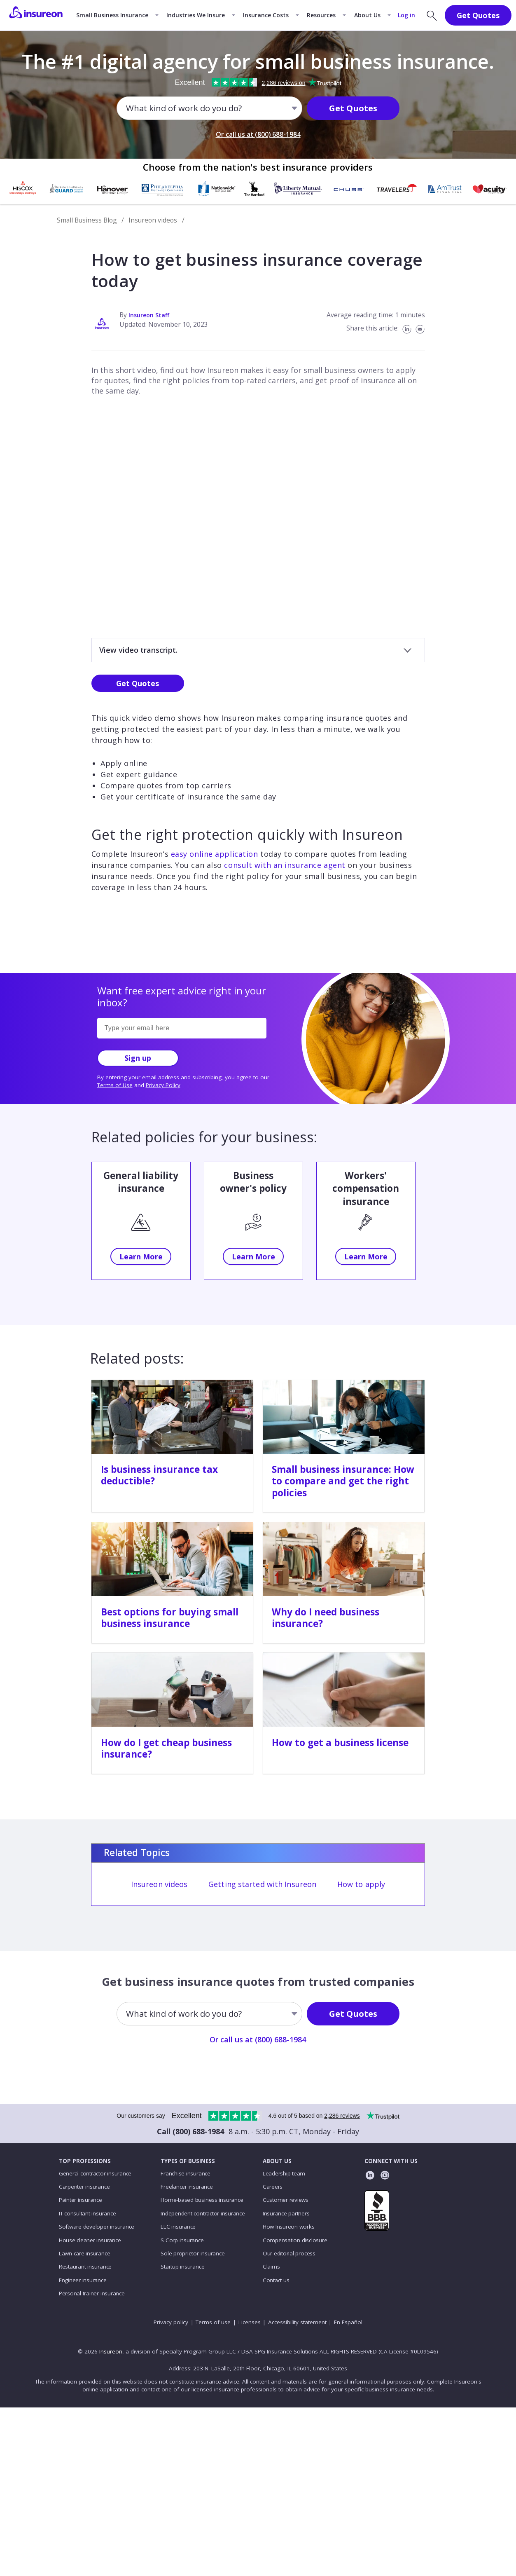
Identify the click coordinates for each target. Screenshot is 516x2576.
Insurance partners (286, 2213)
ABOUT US (277, 2161)
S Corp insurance (182, 2240)
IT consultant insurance (87, 2213)
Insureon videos (152, 220)
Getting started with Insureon (262, 1884)
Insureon (110, 2351)
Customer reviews (285, 2199)
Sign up (137, 1058)
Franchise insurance (185, 2173)
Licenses (249, 2322)
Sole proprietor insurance (192, 2253)
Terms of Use (115, 1085)
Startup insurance (182, 2266)
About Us (367, 15)
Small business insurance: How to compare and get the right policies (343, 1481)
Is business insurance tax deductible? (159, 1475)
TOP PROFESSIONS (85, 2161)
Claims (271, 2266)
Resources (321, 15)
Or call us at (258, 134)
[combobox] (127, 108)
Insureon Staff (148, 315)
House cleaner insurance (90, 2240)
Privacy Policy (163, 1085)
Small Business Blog (87, 220)
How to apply (361, 1884)
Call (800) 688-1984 (190, 2131)
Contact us (276, 2280)
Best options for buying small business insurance (169, 1618)
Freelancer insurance (186, 2186)
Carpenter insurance (84, 2186)
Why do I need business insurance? (325, 1618)
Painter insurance (80, 2199)
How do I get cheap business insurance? (166, 1748)
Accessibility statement (297, 2322)
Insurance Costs (266, 15)
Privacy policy (171, 2322)
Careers (273, 2186)
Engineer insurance (83, 2280)
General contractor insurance (95, 2173)
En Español (348, 2322)
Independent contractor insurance (203, 2213)
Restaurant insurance (85, 2266)
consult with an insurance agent (284, 865)
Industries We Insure (195, 15)
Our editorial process (289, 2253)
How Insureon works (289, 2226)
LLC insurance (178, 2226)
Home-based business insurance (202, 2199)
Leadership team (284, 2173)
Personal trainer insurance (92, 2293)
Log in (406, 15)
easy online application (214, 854)
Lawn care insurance (84, 2253)
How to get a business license (340, 1742)
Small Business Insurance (112, 15)
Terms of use (213, 2322)
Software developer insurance (96, 2226)
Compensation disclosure (295, 2240)
